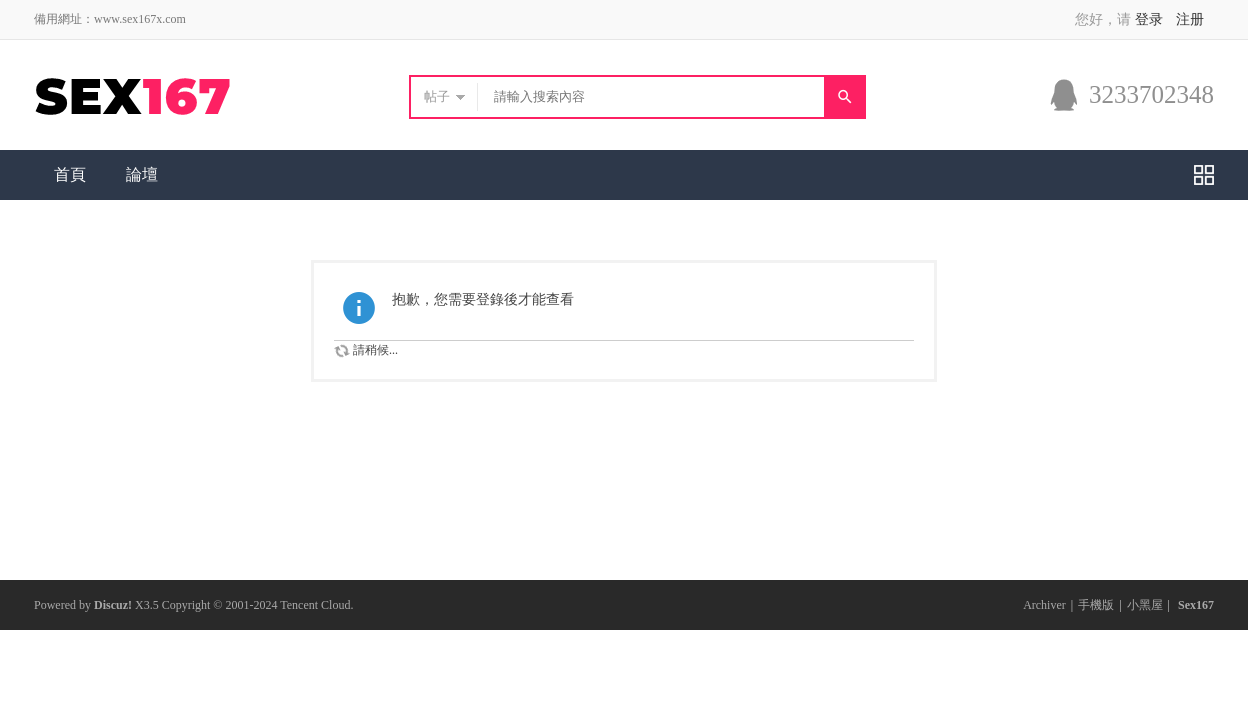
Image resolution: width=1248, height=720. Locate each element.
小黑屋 (1145, 605)
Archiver (1044, 605)
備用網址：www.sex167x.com (110, 19)
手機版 (1096, 605)
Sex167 (1196, 605)
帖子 (437, 96)
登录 (1149, 19)
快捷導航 (1204, 175)
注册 (1190, 19)
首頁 (70, 174)
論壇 (142, 174)
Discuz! (113, 605)
